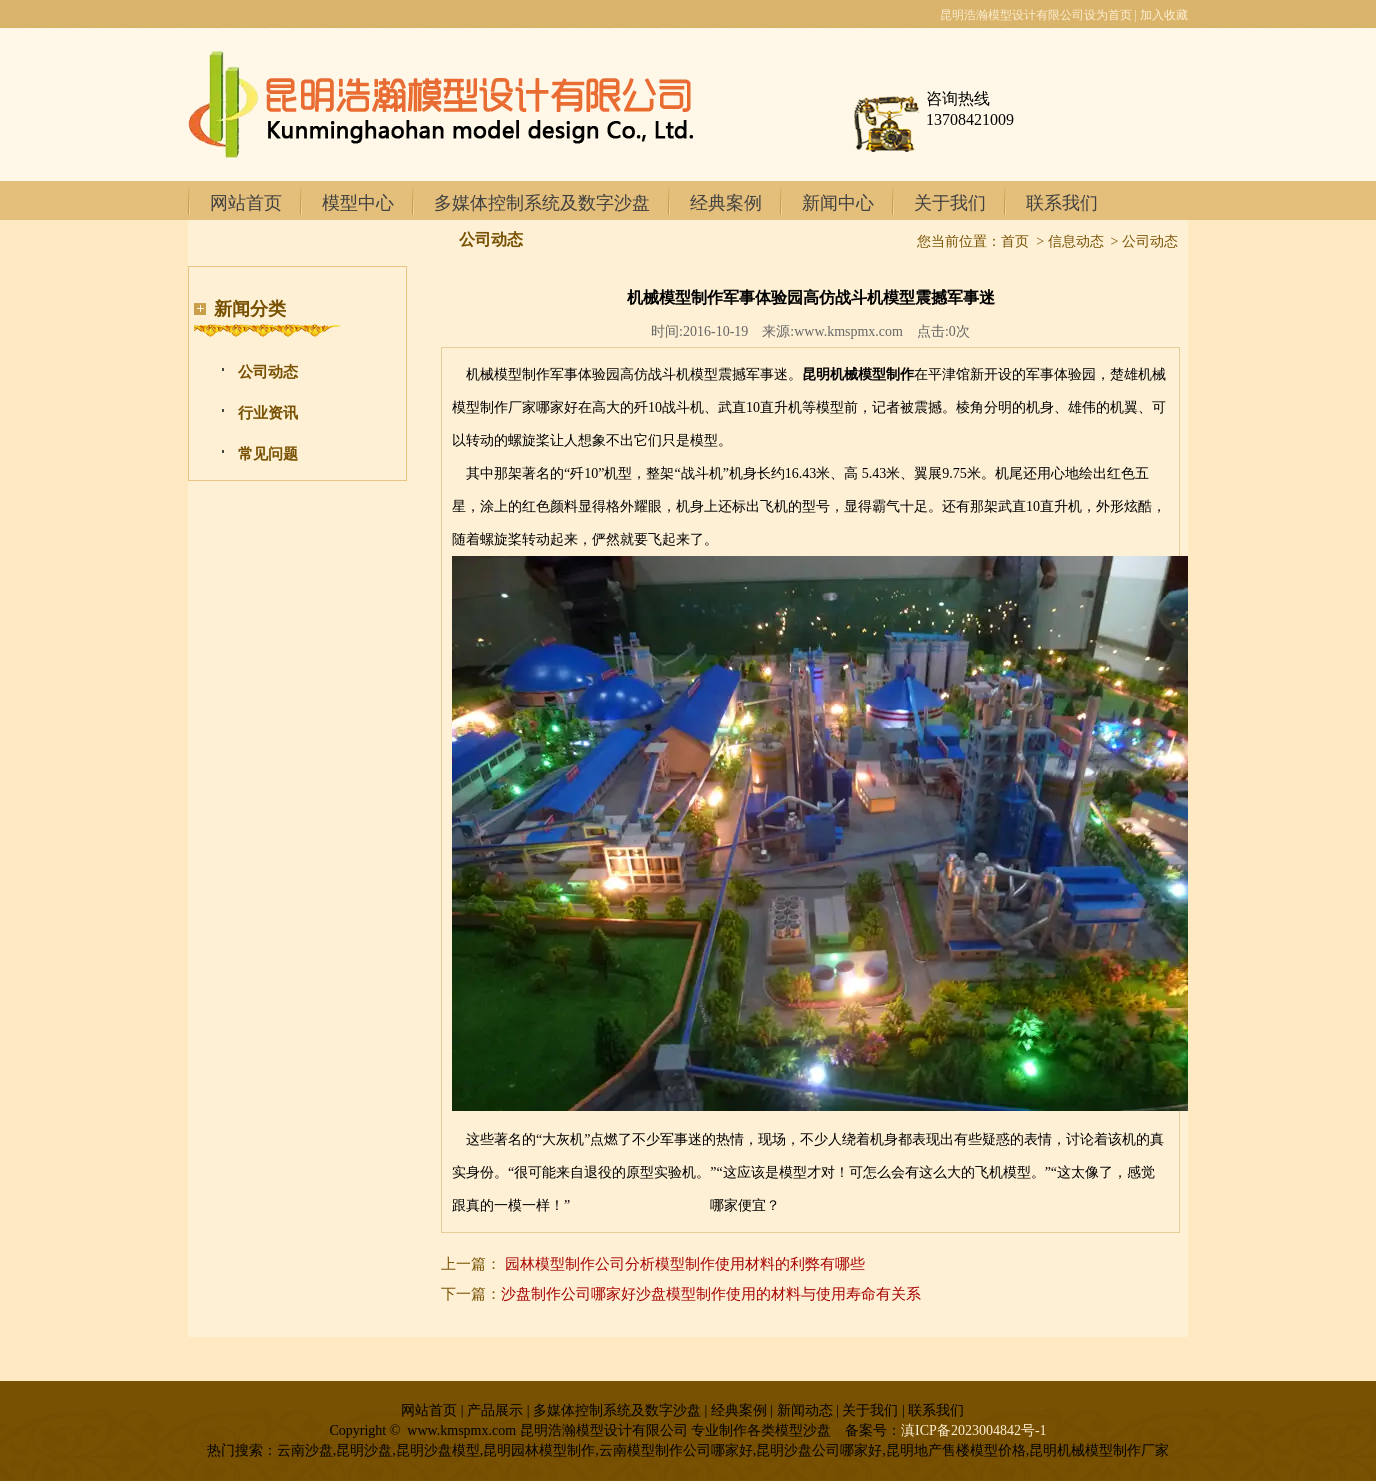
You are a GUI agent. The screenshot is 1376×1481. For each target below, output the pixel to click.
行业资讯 (268, 413)
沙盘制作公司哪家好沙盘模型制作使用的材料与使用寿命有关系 (711, 1294)
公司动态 (268, 372)
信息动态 (1076, 241)
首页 (1015, 241)
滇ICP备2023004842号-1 (973, 1430)
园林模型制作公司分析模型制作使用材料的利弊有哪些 (685, 1264)
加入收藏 (1164, 15)
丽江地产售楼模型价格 (640, 1205)
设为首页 (1108, 15)
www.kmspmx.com (848, 331)
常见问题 (268, 454)
